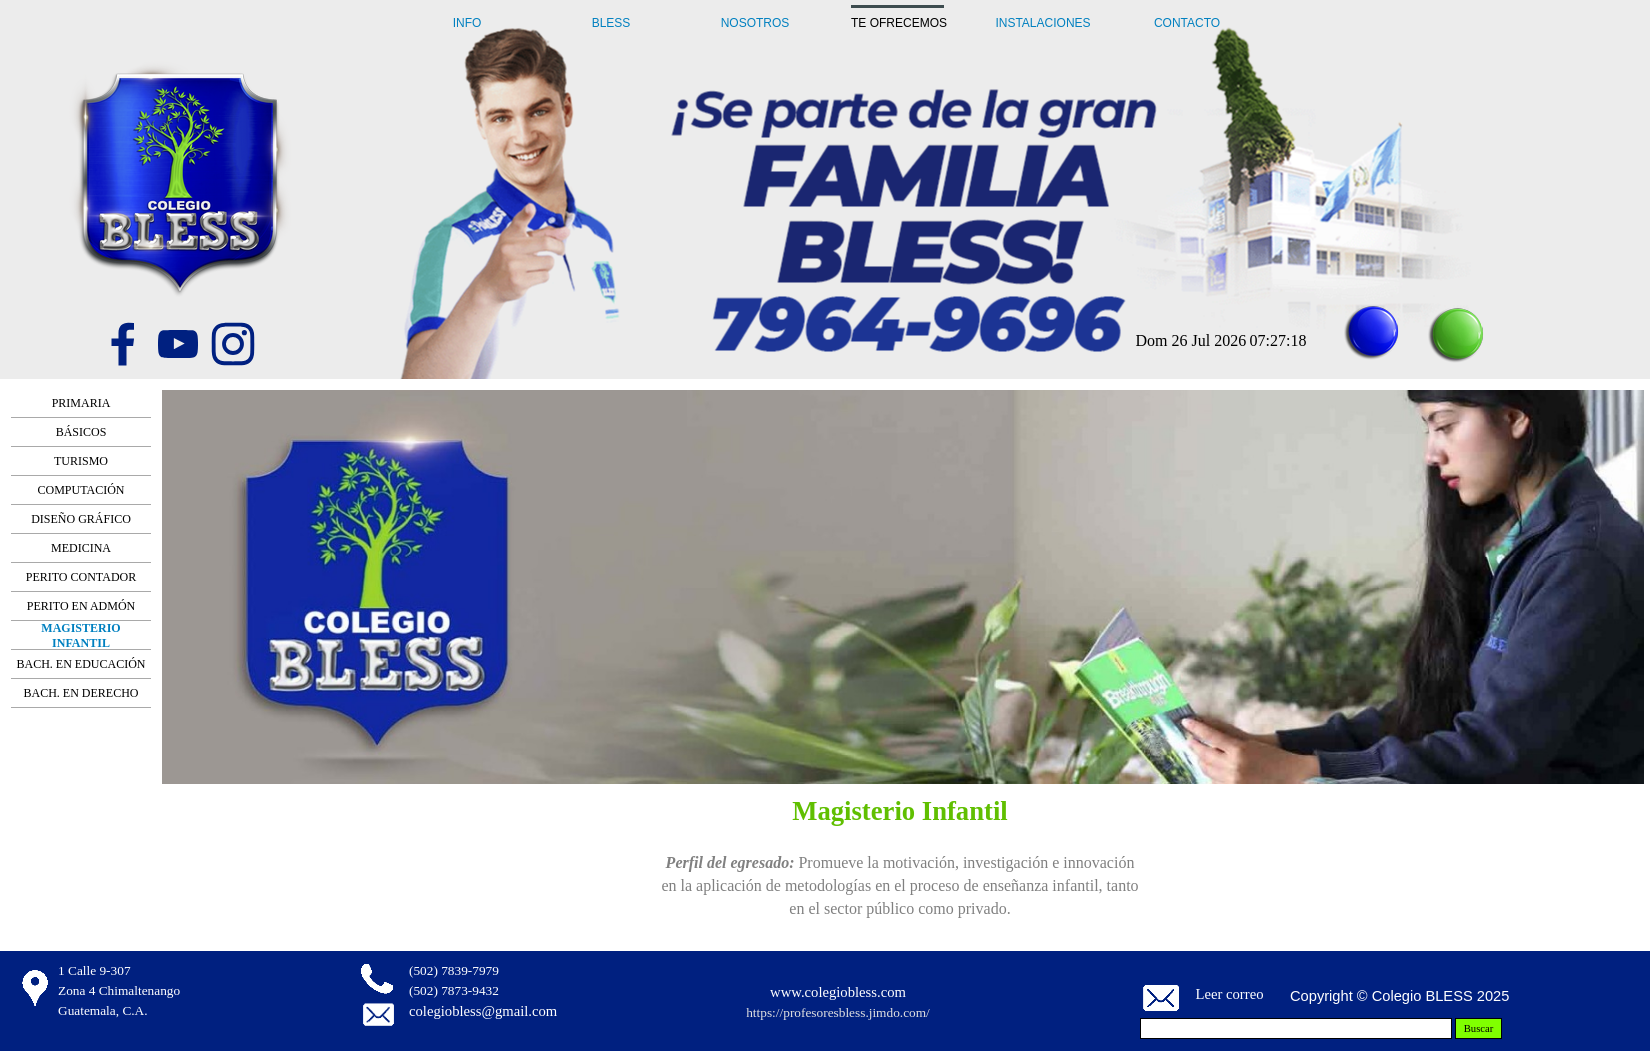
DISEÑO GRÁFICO (81, 519)
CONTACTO (1187, 23)
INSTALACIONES (1042, 23)
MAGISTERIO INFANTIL (80, 635)
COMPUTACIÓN (80, 490)
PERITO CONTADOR (81, 577)
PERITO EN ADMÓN (81, 606)
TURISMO (81, 461)
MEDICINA (81, 548)
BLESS (611, 23)
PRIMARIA (81, 403)
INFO (467, 23)
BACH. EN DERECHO (80, 693)
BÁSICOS (81, 432)
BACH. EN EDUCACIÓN (81, 664)
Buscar (1479, 1028)
